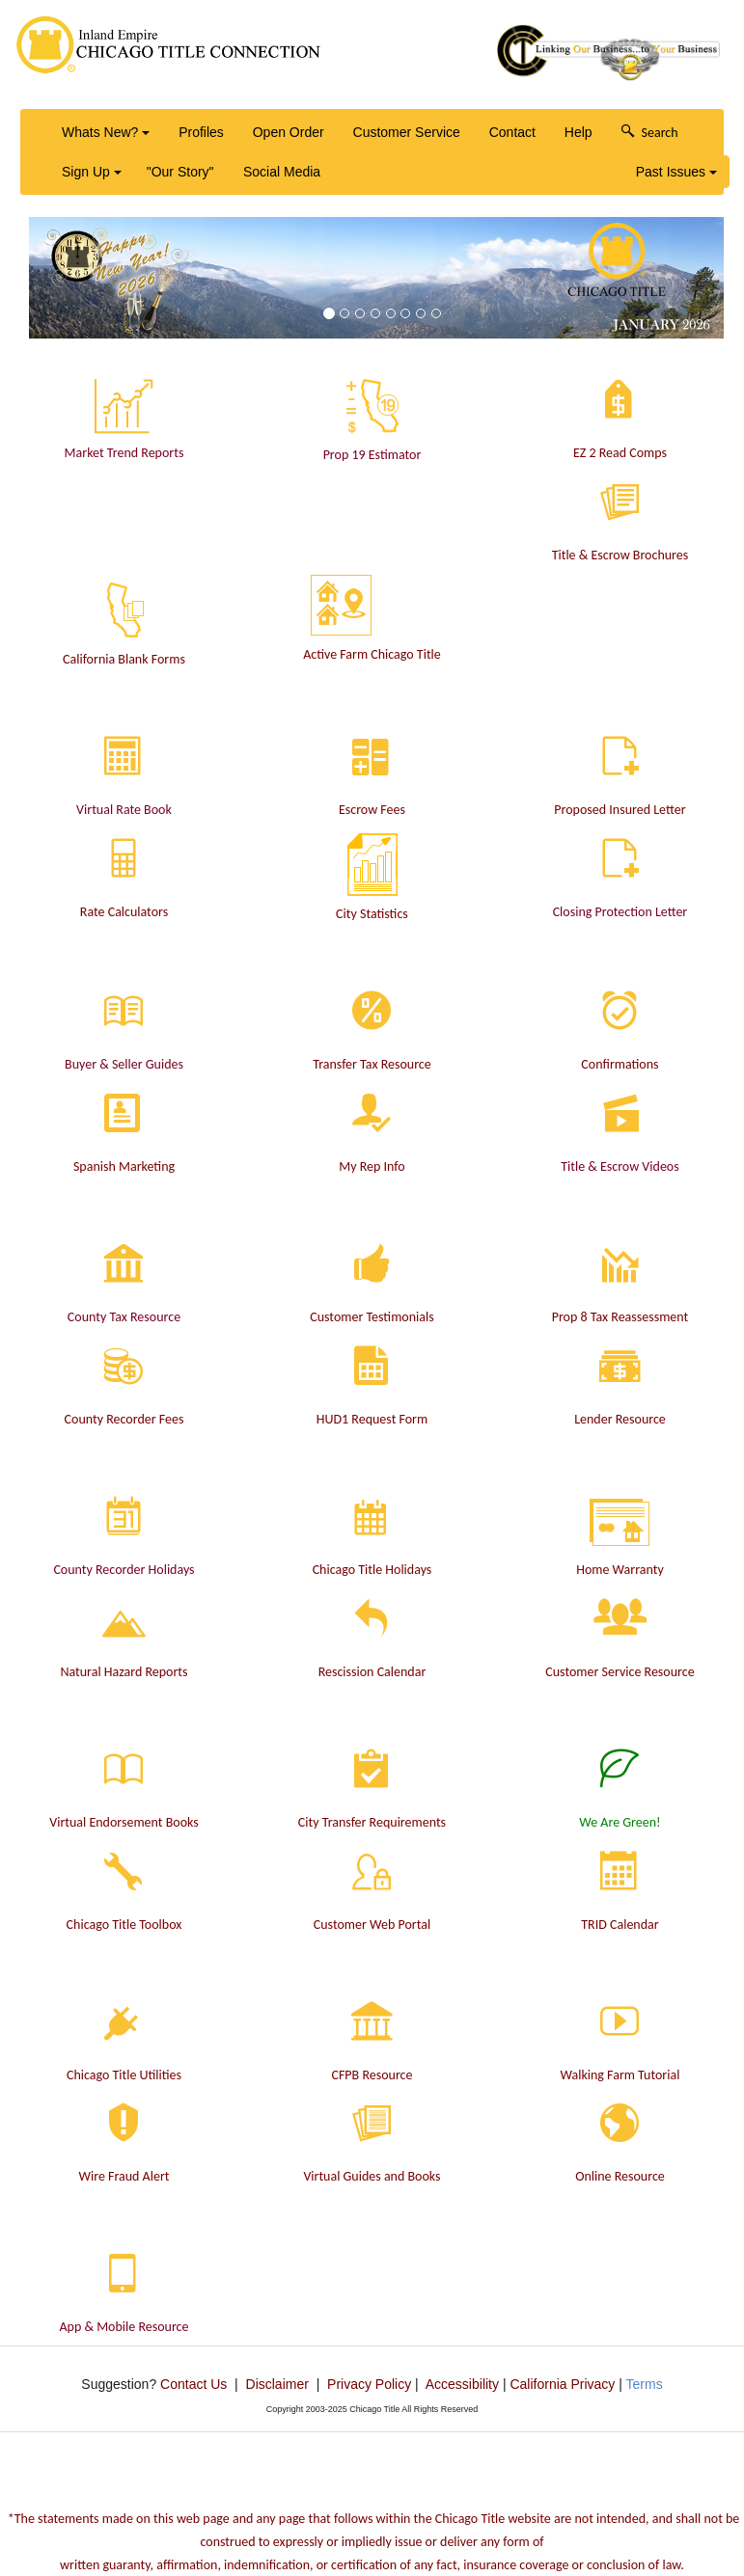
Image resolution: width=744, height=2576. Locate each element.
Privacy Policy (369, 2384)
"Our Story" (180, 171)
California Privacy (562, 2384)
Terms (644, 2384)
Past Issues (676, 171)
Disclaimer (277, 2384)
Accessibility (462, 2384)
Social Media (281, 171)
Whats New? (106, 132)
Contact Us (193, 2384)
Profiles (201, 132)
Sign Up (92, 171)
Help (578, 132)
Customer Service (406, 132)
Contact (512, 132)
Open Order (288, 132)
